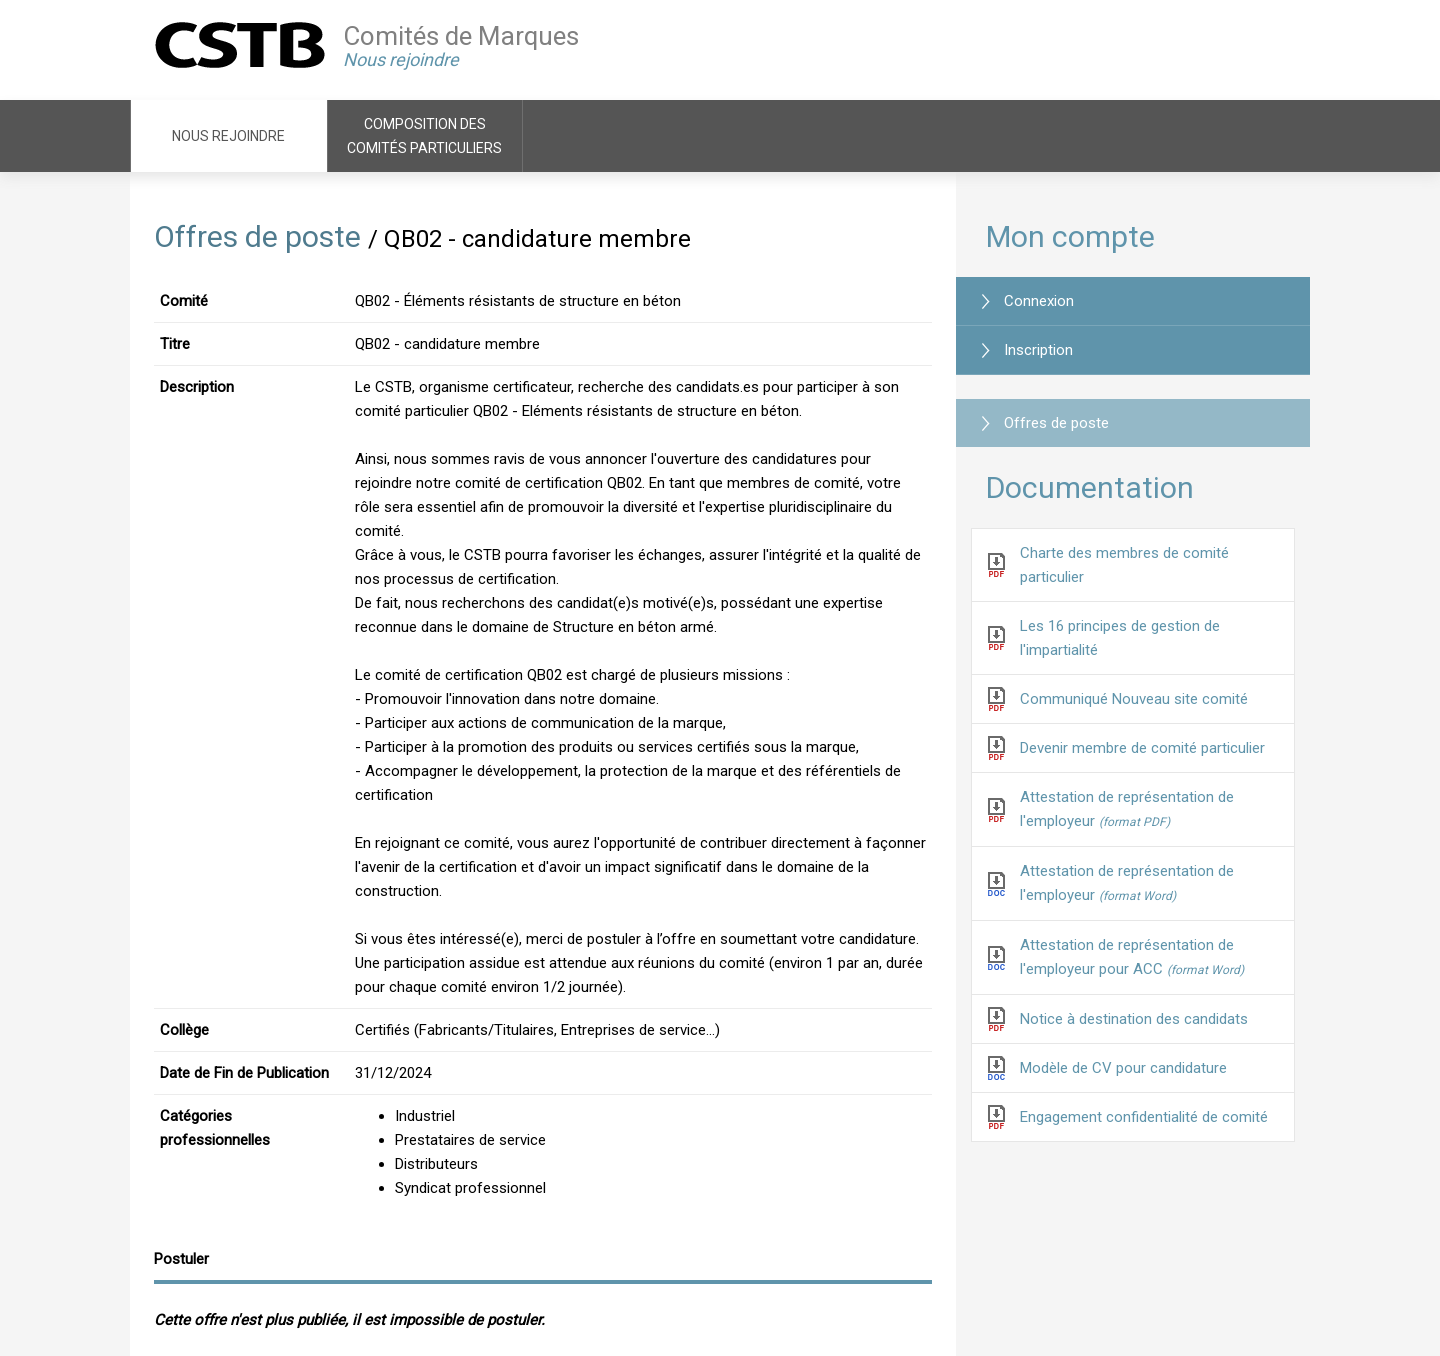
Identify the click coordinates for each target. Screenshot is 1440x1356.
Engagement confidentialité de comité (1144, 1117)
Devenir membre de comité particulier (1142, 748)
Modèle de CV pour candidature (1123, 1068)
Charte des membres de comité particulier (1124, 565)
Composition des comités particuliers (424, 136)
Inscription (1038, 350)
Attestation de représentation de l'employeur (1127, 809)
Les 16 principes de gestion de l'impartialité (1120, 638)
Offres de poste (257, 236)
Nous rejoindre (228, 136)
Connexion (1039, 301)
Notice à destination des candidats (1134, 1019)
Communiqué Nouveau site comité (1134, 699)
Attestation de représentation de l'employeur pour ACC (1132, 957)
